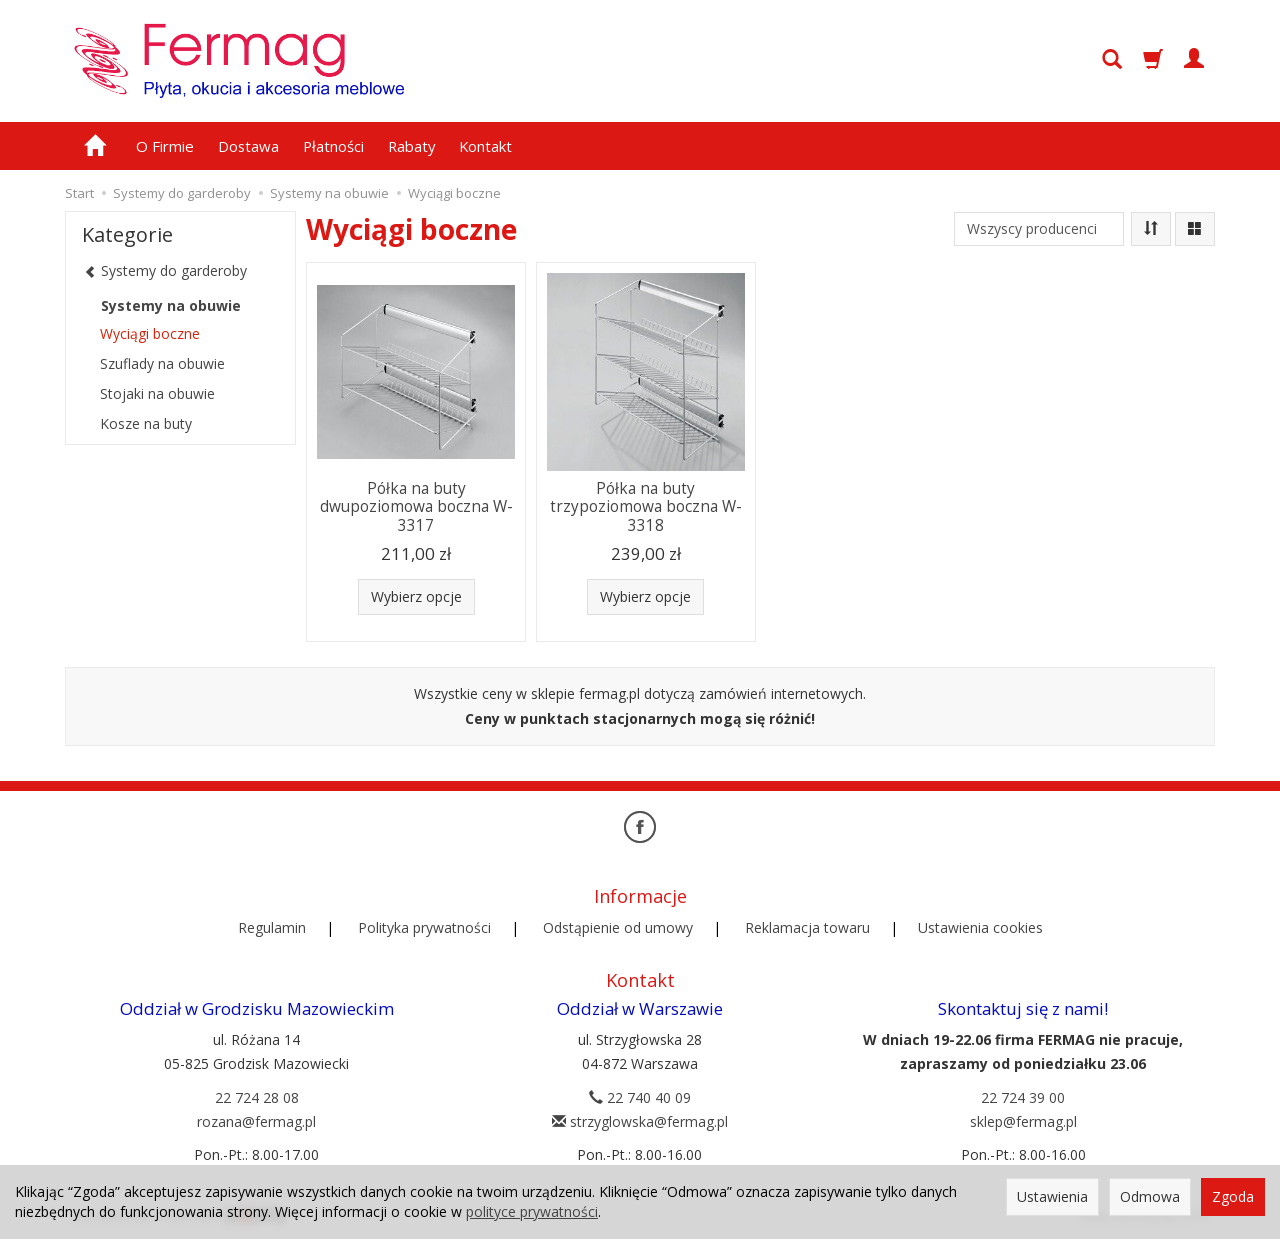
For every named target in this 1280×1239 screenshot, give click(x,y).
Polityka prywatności (424, 927)
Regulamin (272, 927)
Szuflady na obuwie (162, 363)
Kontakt (485, 146)
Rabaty (411, 146)
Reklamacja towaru (807, 927)
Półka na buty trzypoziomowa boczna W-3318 (646, 507)
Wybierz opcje (416, 596)
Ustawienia (1052, 1196)
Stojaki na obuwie (157, 393)
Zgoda (1233, 1196)
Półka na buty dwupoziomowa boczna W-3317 (416, 507)
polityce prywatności (532, 1211)
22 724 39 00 (1023, 1097)
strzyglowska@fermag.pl (640, 1121)
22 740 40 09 (640, 1097)
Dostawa (248, 146)
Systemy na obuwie (171, 305)
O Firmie (165, 146)
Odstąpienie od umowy (618, 927)
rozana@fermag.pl (256, 1121)
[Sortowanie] (1151, 229)
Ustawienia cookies (980, 927)
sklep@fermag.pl (1023, 1121)
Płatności (333, 146)
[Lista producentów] (1039, 229)
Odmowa (1150, 1196)
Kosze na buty (146, 423)
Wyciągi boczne (150, 333)
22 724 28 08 (257, 1097)
